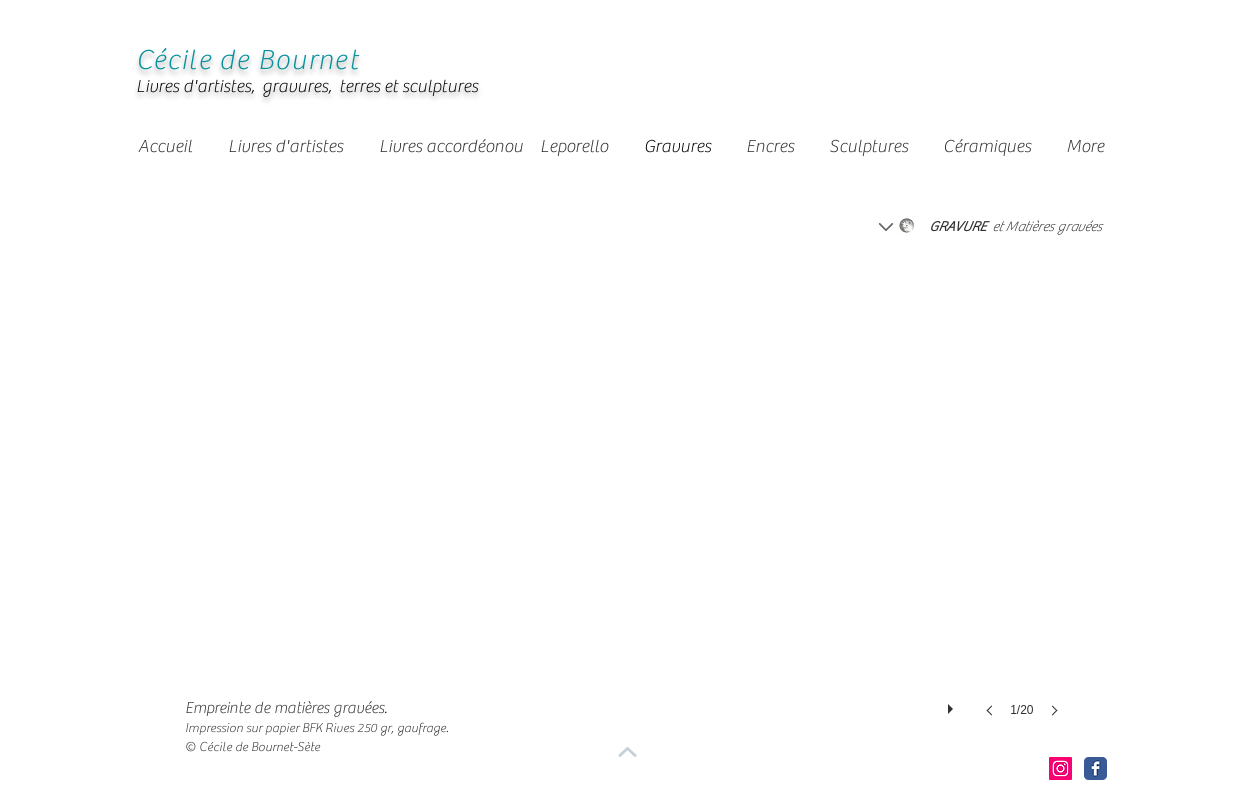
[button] (513, 146)
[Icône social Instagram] (1060, 768)
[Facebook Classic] (1095, 768)
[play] (953, 704)
